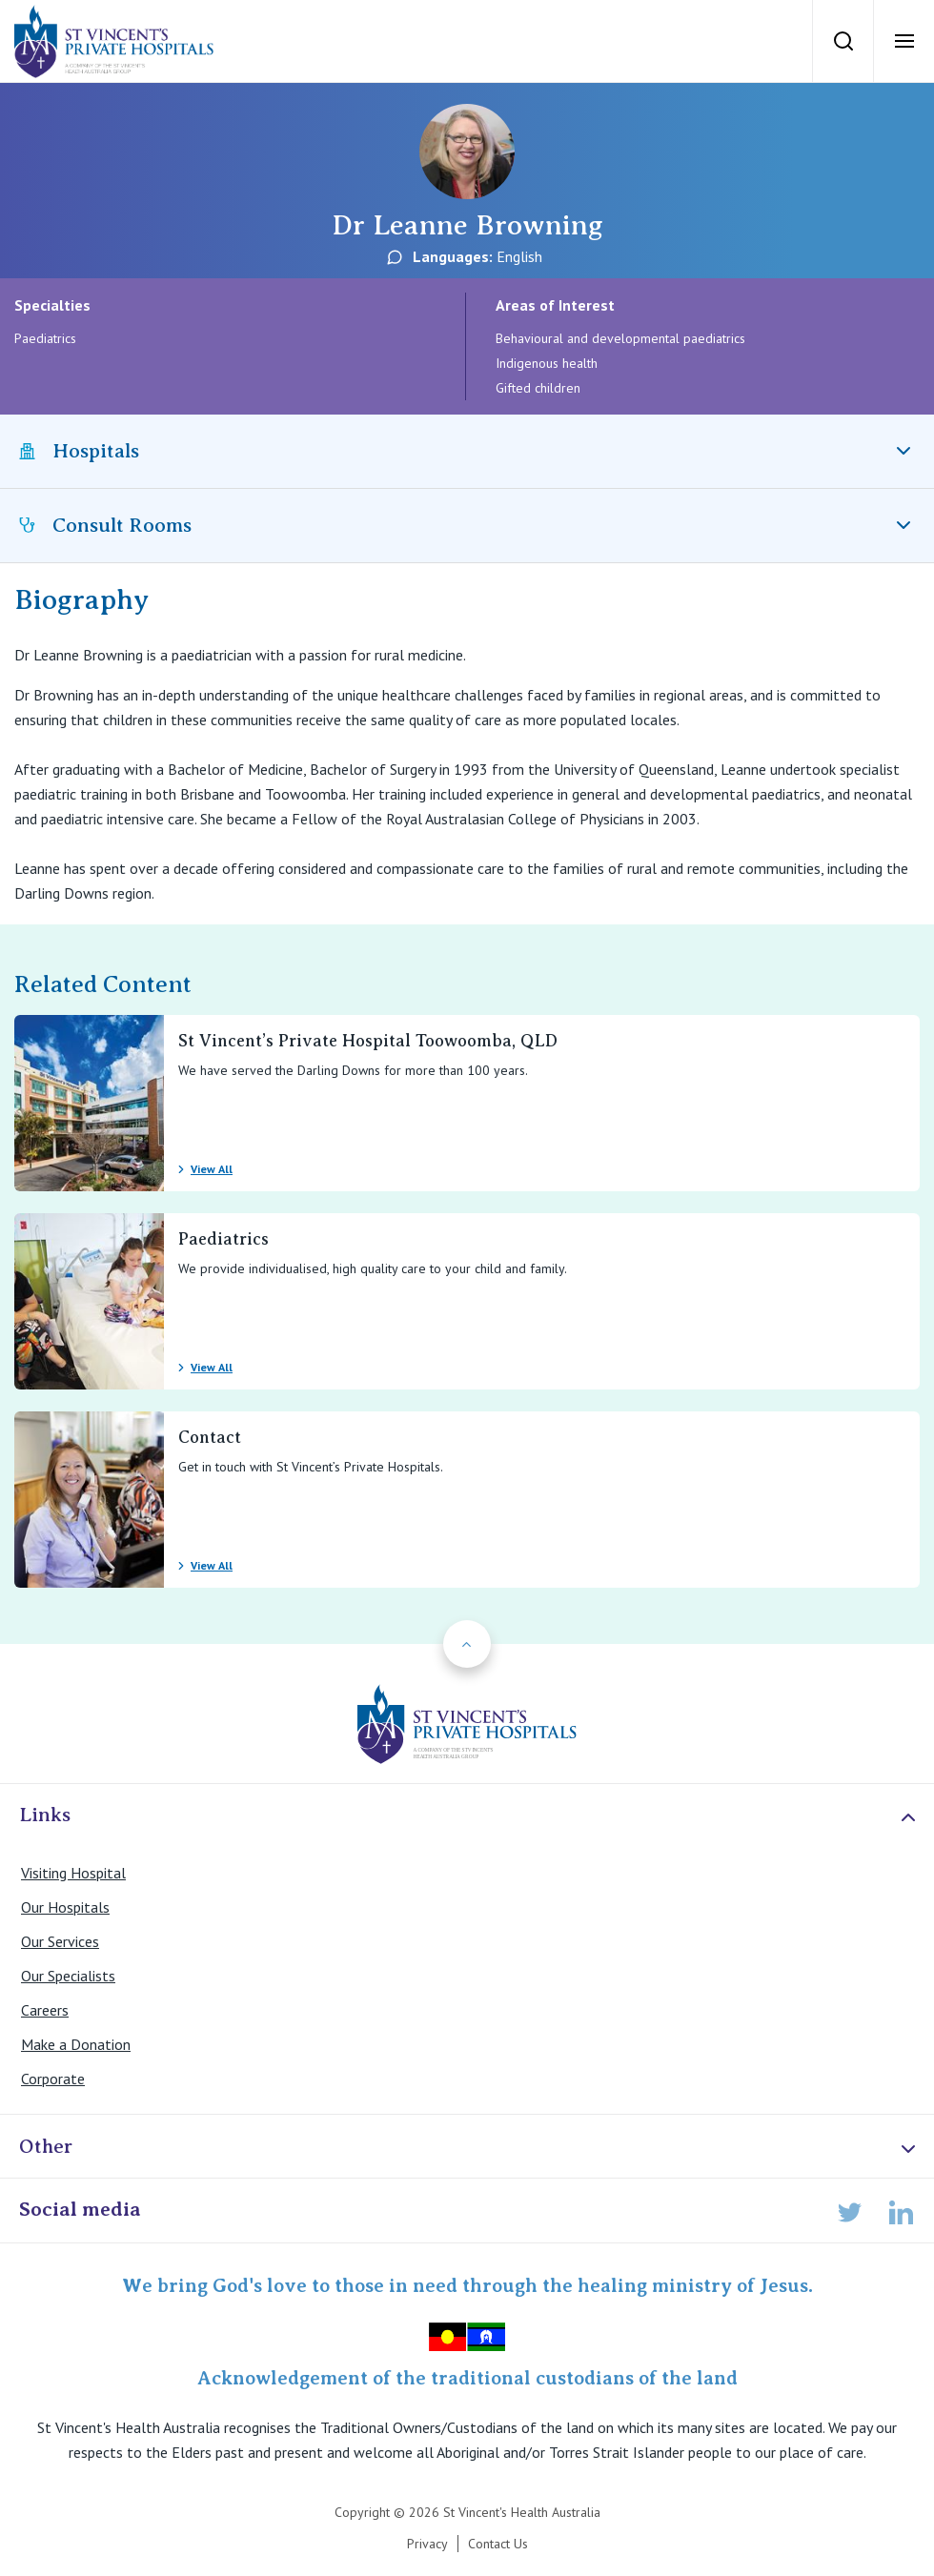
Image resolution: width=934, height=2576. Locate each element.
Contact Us (498, 2543)
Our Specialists (68, 1975)
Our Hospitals (65, 1907)
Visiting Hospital (73, 1872)
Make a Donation (76, 2044)
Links (469, 1816)
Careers (45, 2009)
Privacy (427, 2543)
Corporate (53, 2078)
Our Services (60, 1941)
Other (469, 2147)
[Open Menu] (903, 41)
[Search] (842, 41)
